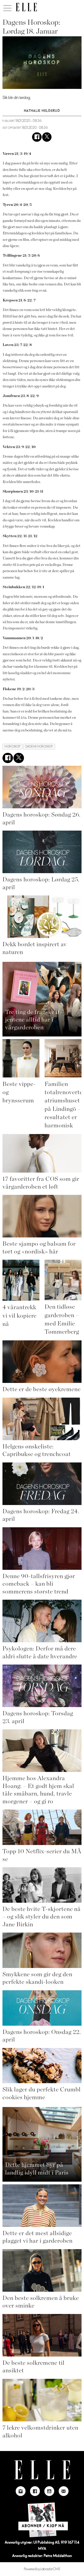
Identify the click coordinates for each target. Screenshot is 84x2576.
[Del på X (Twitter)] (47, 137)
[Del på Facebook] (36, 137)
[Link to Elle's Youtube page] (49, 2491)
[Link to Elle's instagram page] (21, 2491)
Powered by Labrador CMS (42, 2569)
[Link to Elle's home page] (42, 2469)
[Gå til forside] (26, 7)
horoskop (12, 746)
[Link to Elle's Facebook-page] (35, 2491)
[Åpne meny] (6, 7)
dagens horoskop (39, 746)
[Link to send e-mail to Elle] (64, 2491)
